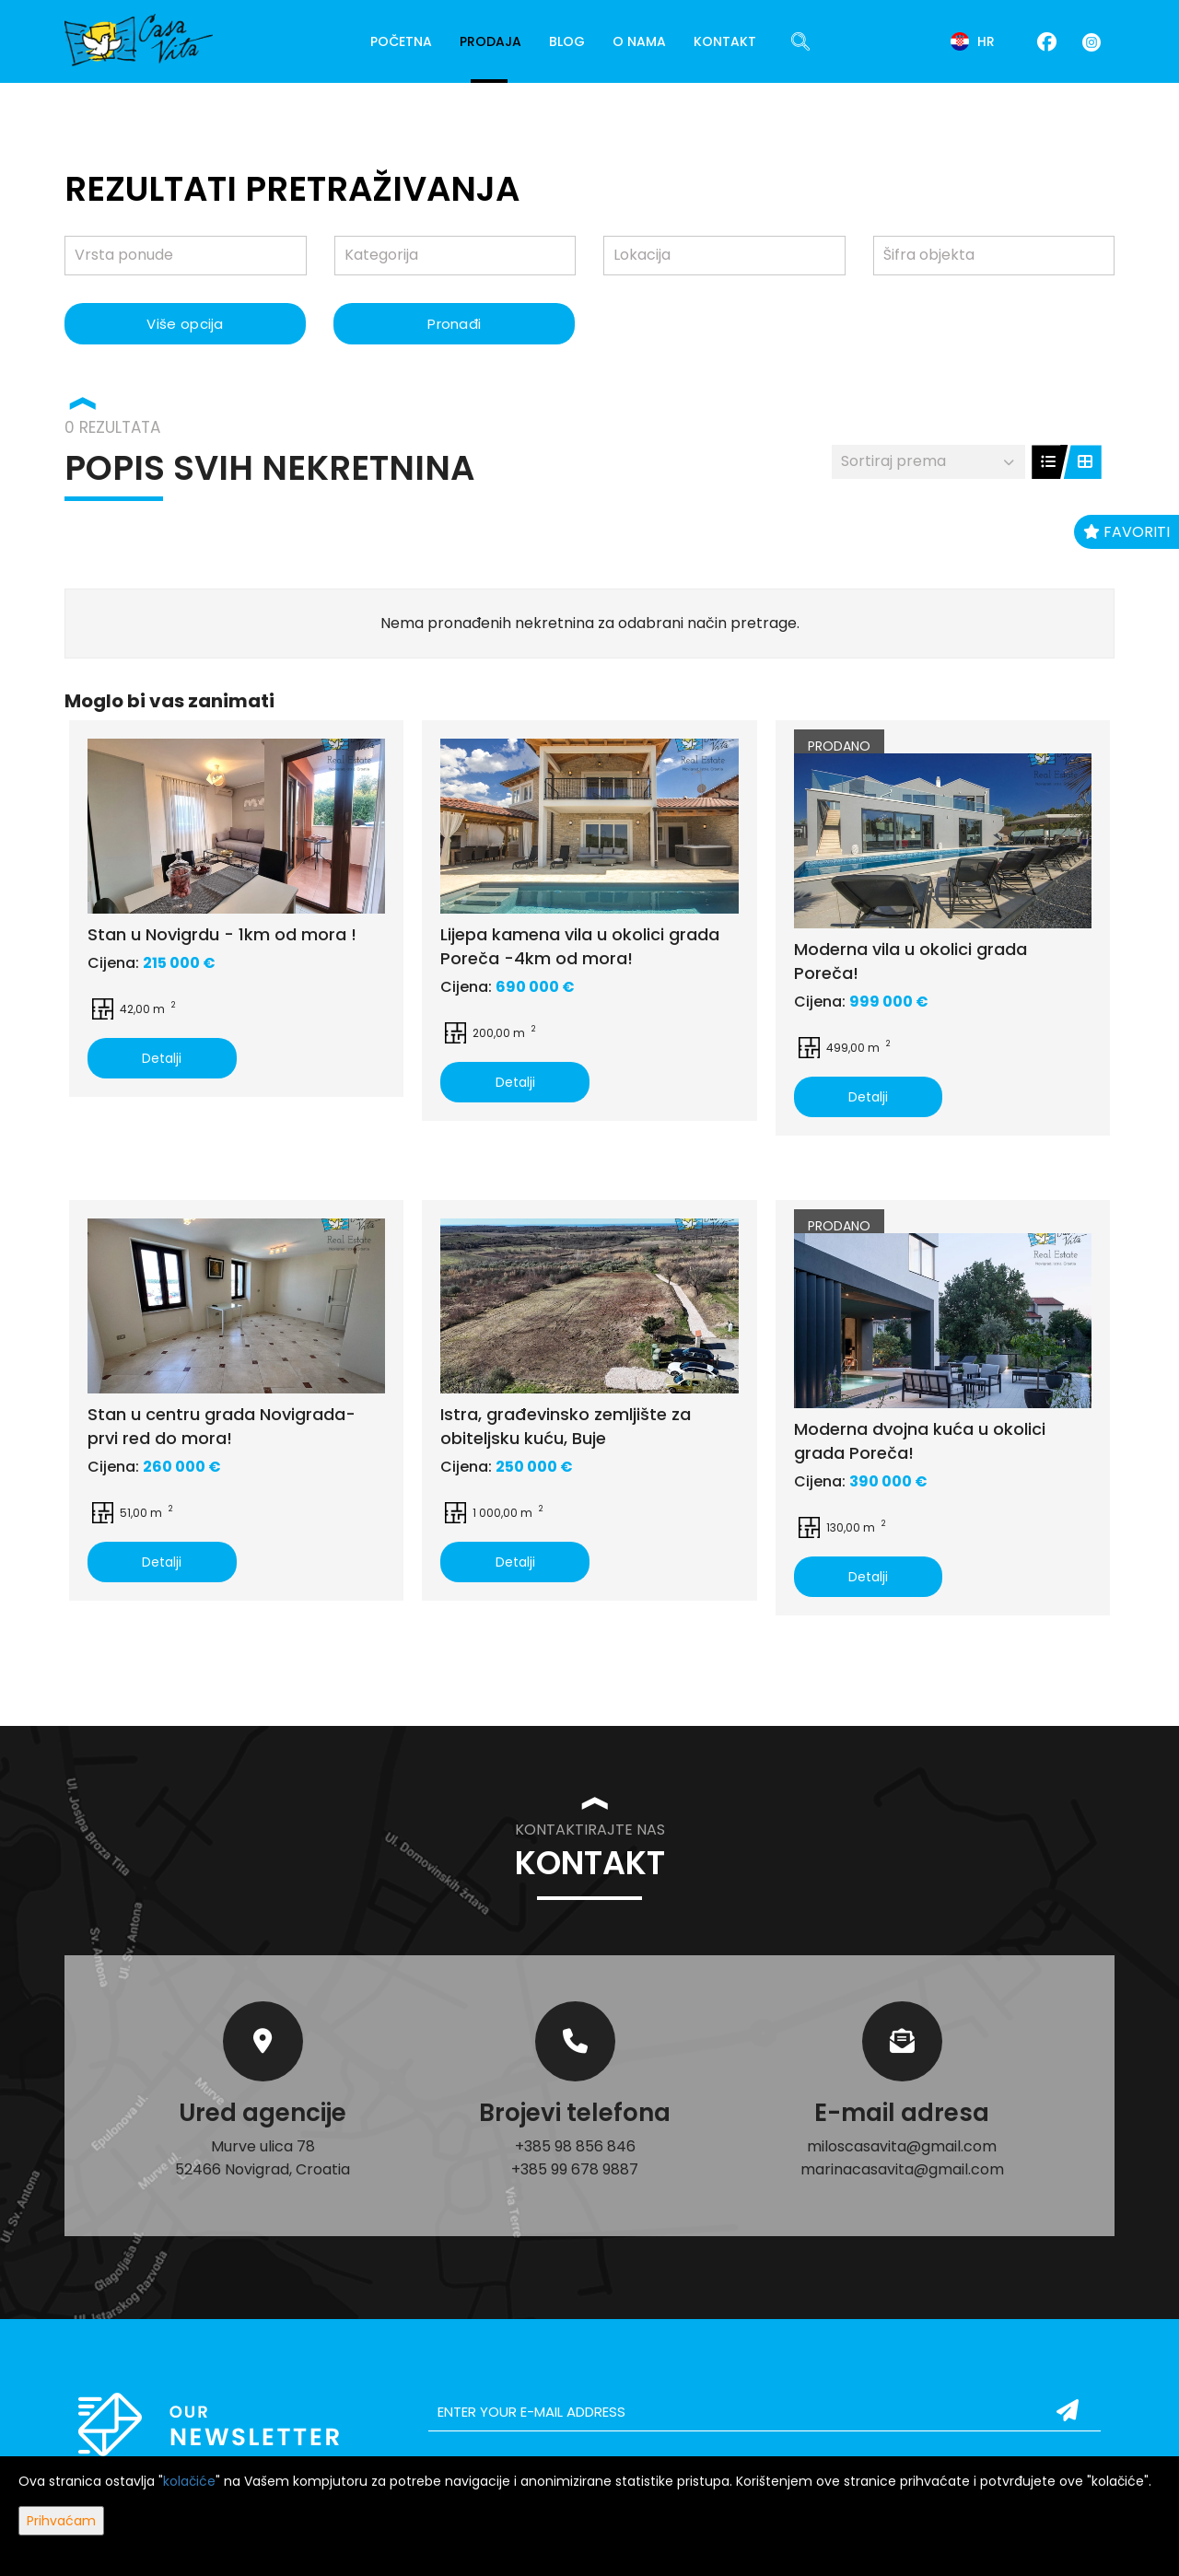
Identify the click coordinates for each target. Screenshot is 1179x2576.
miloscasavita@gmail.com (902, 2146)
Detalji (161, 1058)
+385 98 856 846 (575, 2146)
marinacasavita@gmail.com (902, 2169)
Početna (401, 41)
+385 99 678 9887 (574, 2169)
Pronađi (454, 323)
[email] (764, 2412)
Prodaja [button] (490, 41)
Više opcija (184, 323)
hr (973, 41)
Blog (567, 41)
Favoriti (1126, 531)
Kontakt (725, 41)
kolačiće (189, 2481)
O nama (639, 41)
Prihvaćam (61, 2521)
